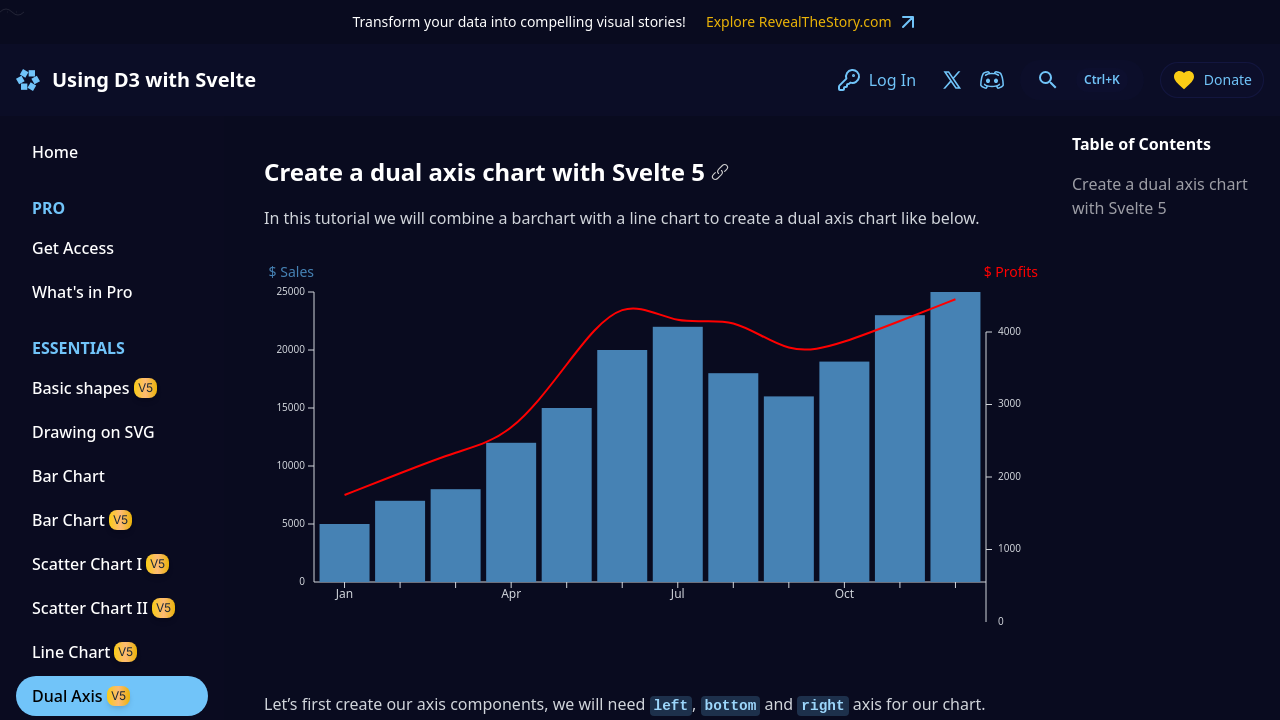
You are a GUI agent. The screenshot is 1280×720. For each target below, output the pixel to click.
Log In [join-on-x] (876, 80)
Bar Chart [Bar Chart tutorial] (68, 476)
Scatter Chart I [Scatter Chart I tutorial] (100, 564)
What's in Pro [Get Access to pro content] (82, 292)
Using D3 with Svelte (154, 79)
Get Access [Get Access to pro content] (73, 248)
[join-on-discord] (992, 80)
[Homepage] (28, 80)
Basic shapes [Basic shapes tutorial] (94, 388)
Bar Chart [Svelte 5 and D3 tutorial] (82, 520)
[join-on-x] (952, 80)
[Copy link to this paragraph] (720, 172)
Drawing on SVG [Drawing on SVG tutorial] (93, 432)
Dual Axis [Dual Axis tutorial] (81, 696)
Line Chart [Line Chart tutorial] (84, 652)
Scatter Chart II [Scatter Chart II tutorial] (103, 608)
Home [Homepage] (55, 152)
